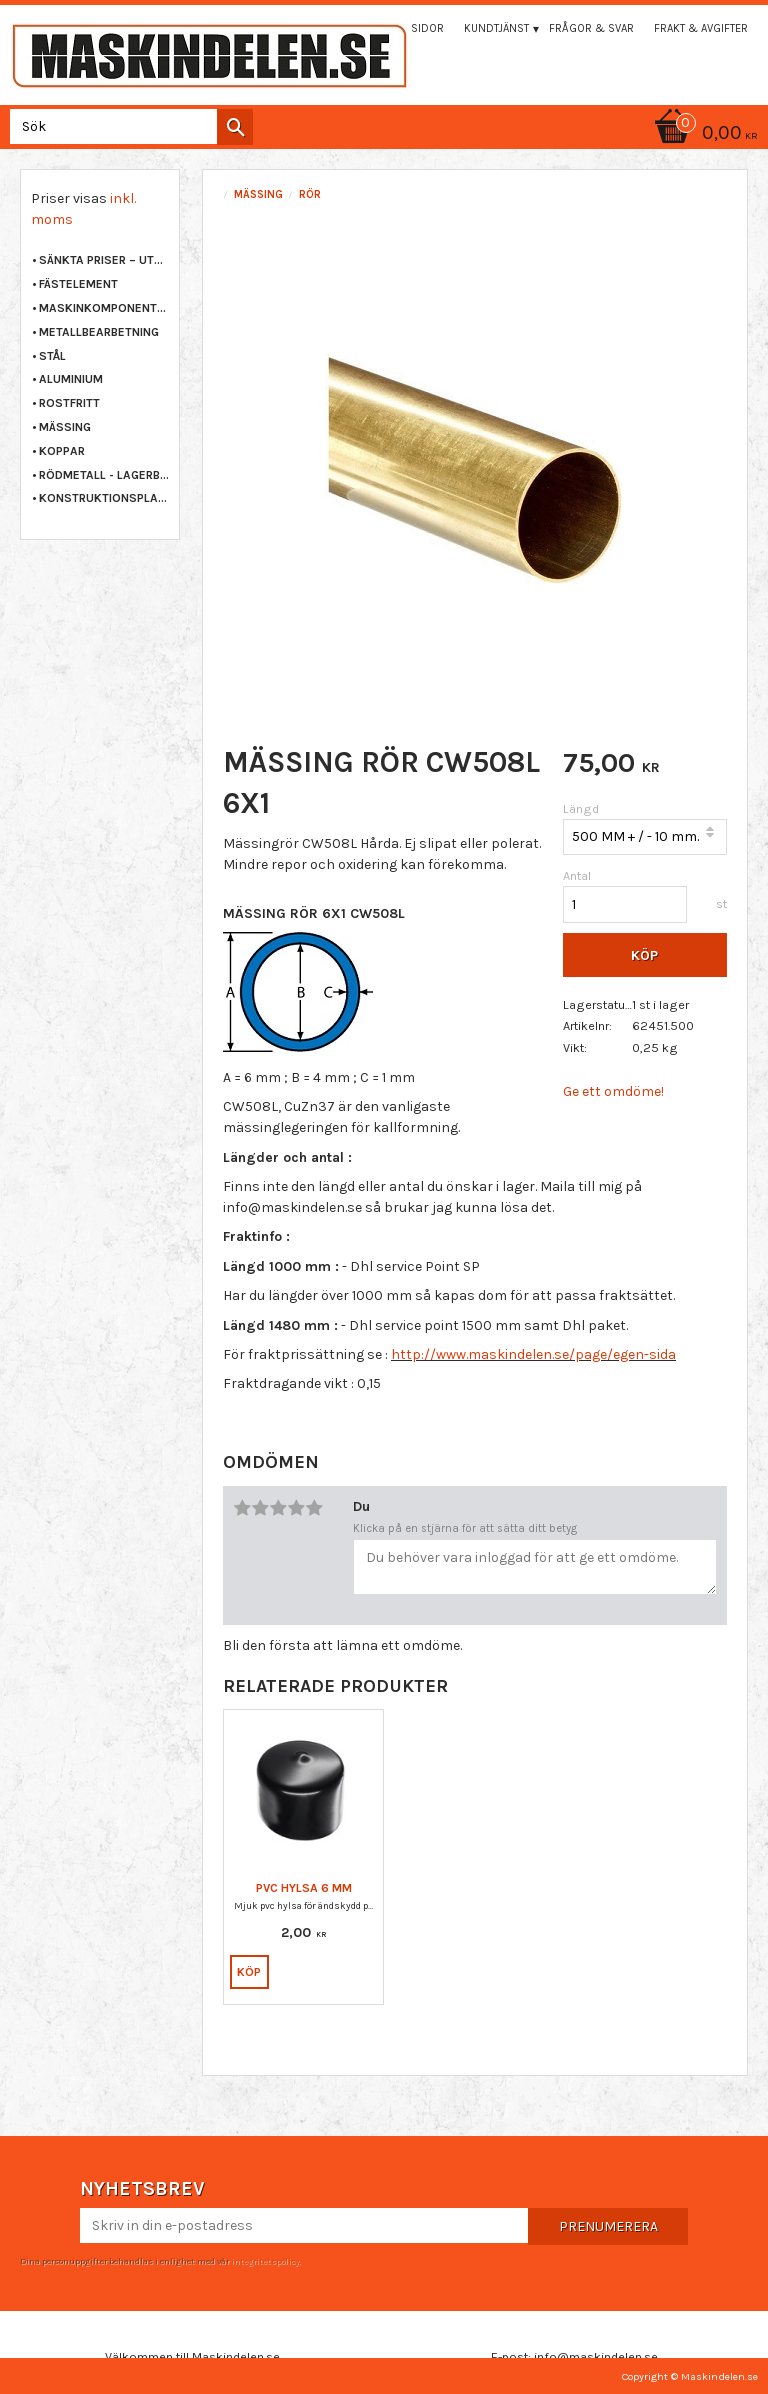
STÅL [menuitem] (52, 356)
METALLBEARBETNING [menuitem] (99, 332)
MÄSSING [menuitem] (65, 427)
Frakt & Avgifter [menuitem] (701, 28)
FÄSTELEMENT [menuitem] (78, 284)
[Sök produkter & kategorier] (127, 126)
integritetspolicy (265, 2261)
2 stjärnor (260, 1508)
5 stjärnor (314, 1508)
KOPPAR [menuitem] (62, 451)
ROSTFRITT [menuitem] (69, 403)
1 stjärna (242, 1508)
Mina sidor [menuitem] (413, 28)
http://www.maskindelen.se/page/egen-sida (533, 1354)
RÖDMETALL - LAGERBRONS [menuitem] (104, 475)
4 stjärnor (296, 1508)
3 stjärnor (278, 1508)
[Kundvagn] (384, 134)
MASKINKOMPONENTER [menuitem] (104, 308)
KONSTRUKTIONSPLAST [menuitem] (104, 498)
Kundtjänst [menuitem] (496, 28)
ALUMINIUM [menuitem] (71, 379)
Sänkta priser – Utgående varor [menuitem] (104, 260)
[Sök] (235, 127)
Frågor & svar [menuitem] (591, 28)
